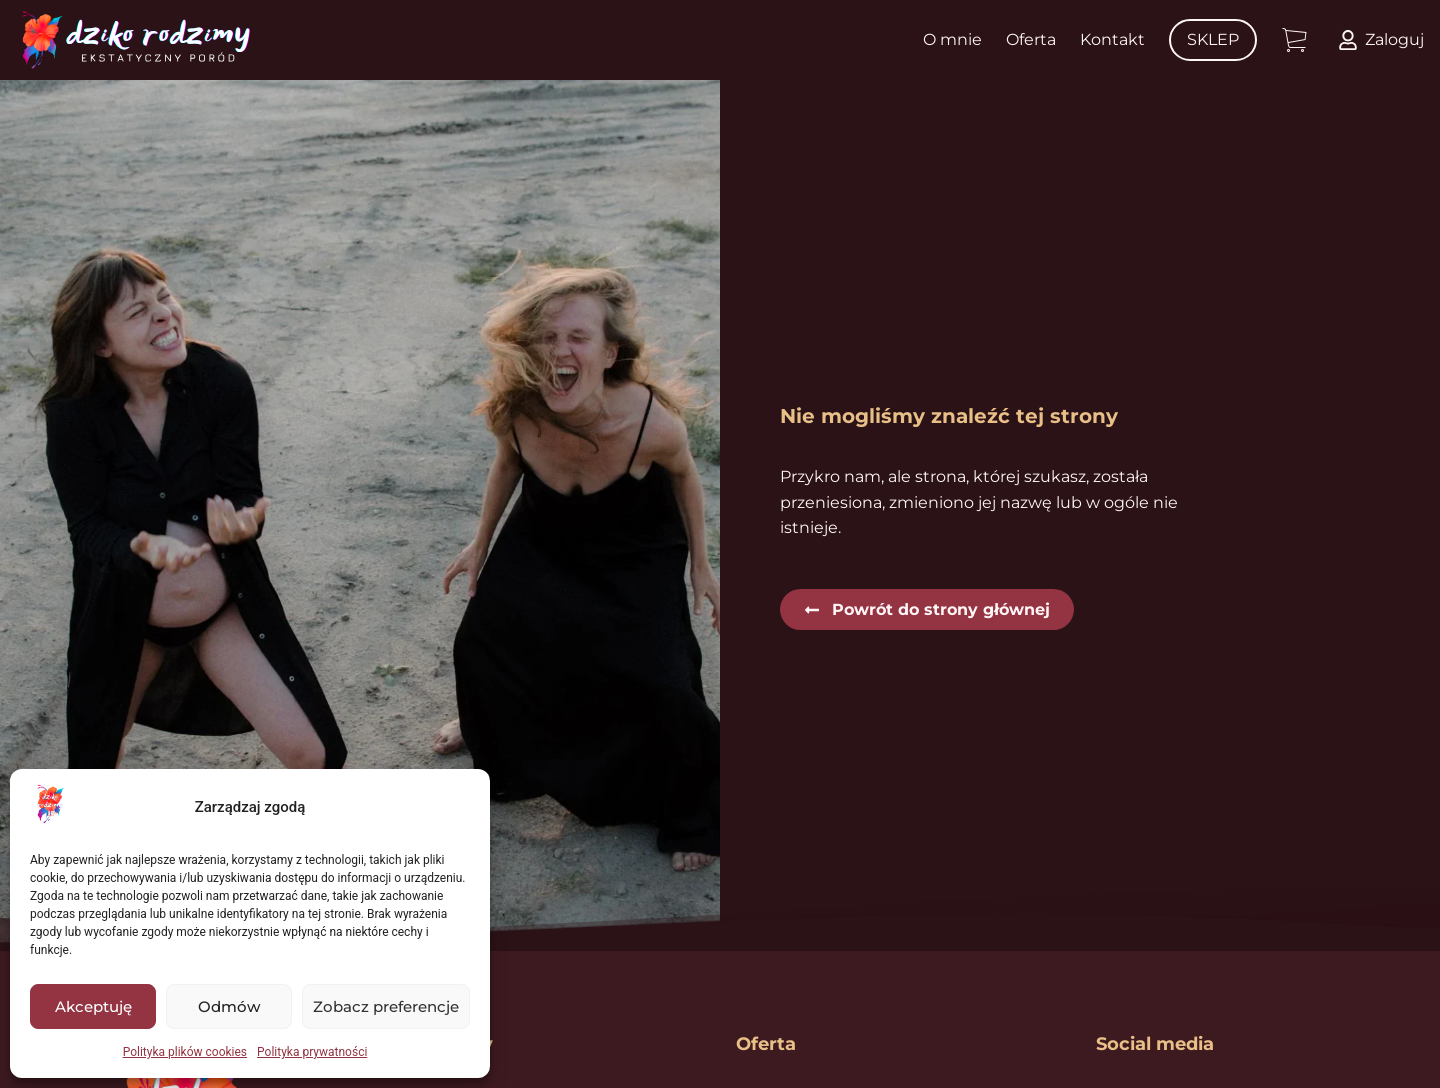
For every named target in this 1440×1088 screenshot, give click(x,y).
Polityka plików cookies (185, 1052)
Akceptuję (93, 1006)
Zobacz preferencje (386, 1006)
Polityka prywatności (312, 1052)
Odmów (229, 1006)
